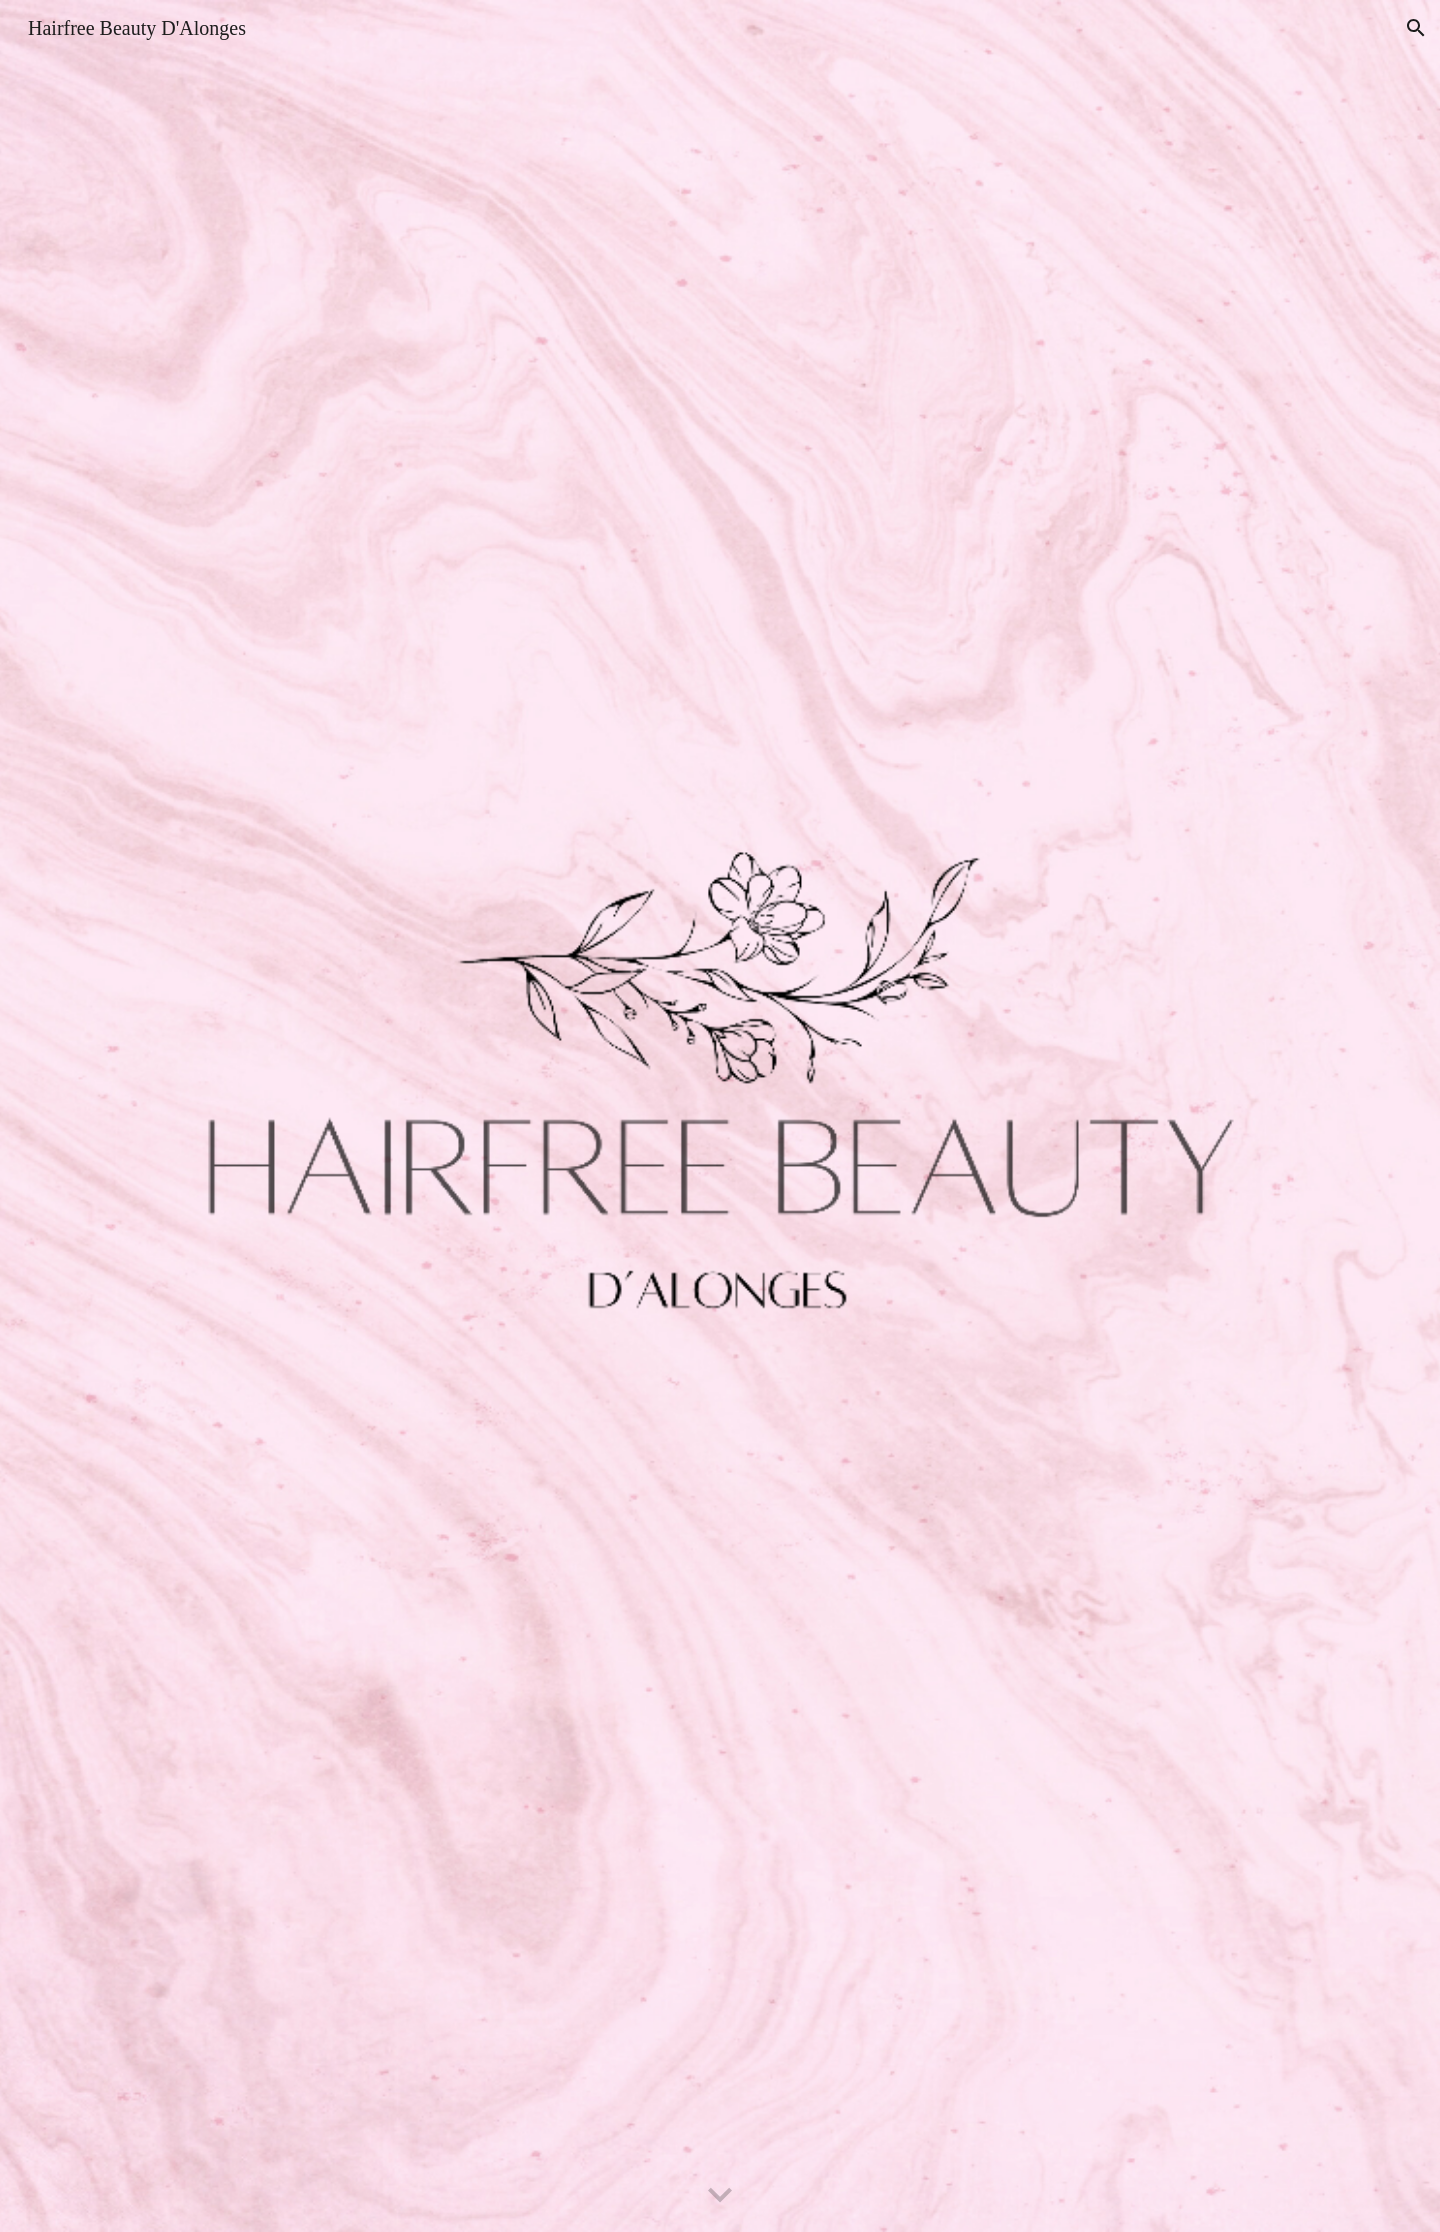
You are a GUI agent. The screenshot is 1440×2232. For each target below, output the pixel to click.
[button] (1416, 28)
